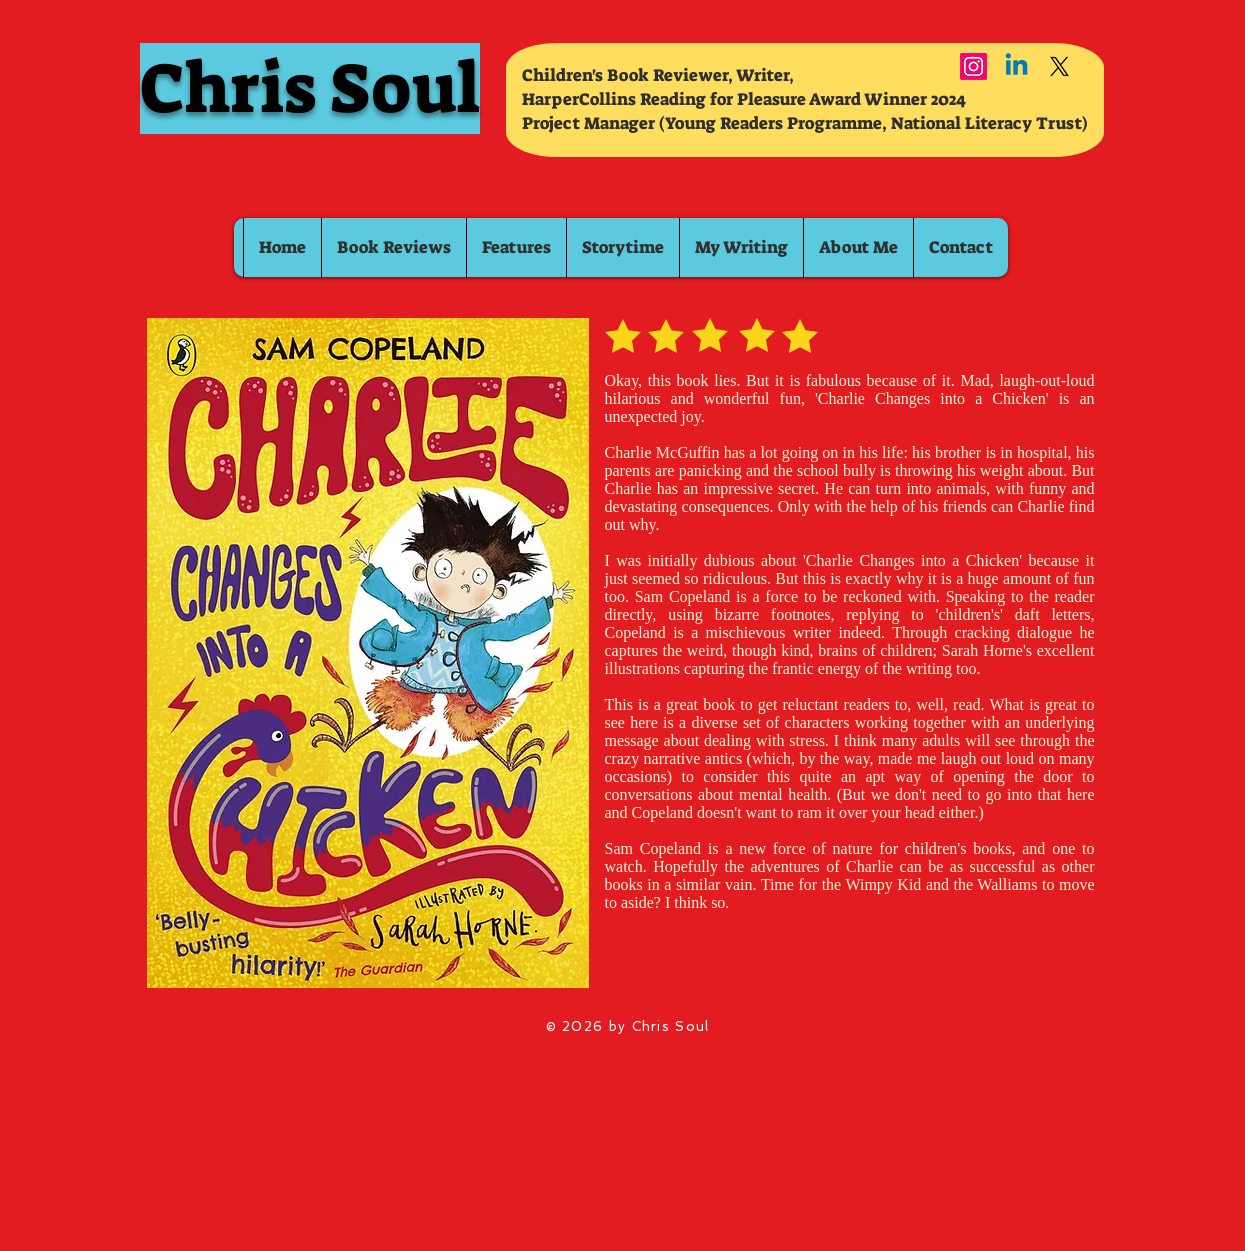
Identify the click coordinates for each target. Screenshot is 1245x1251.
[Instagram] (973, 66)
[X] (1059, 66)
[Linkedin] (1016, 66)
